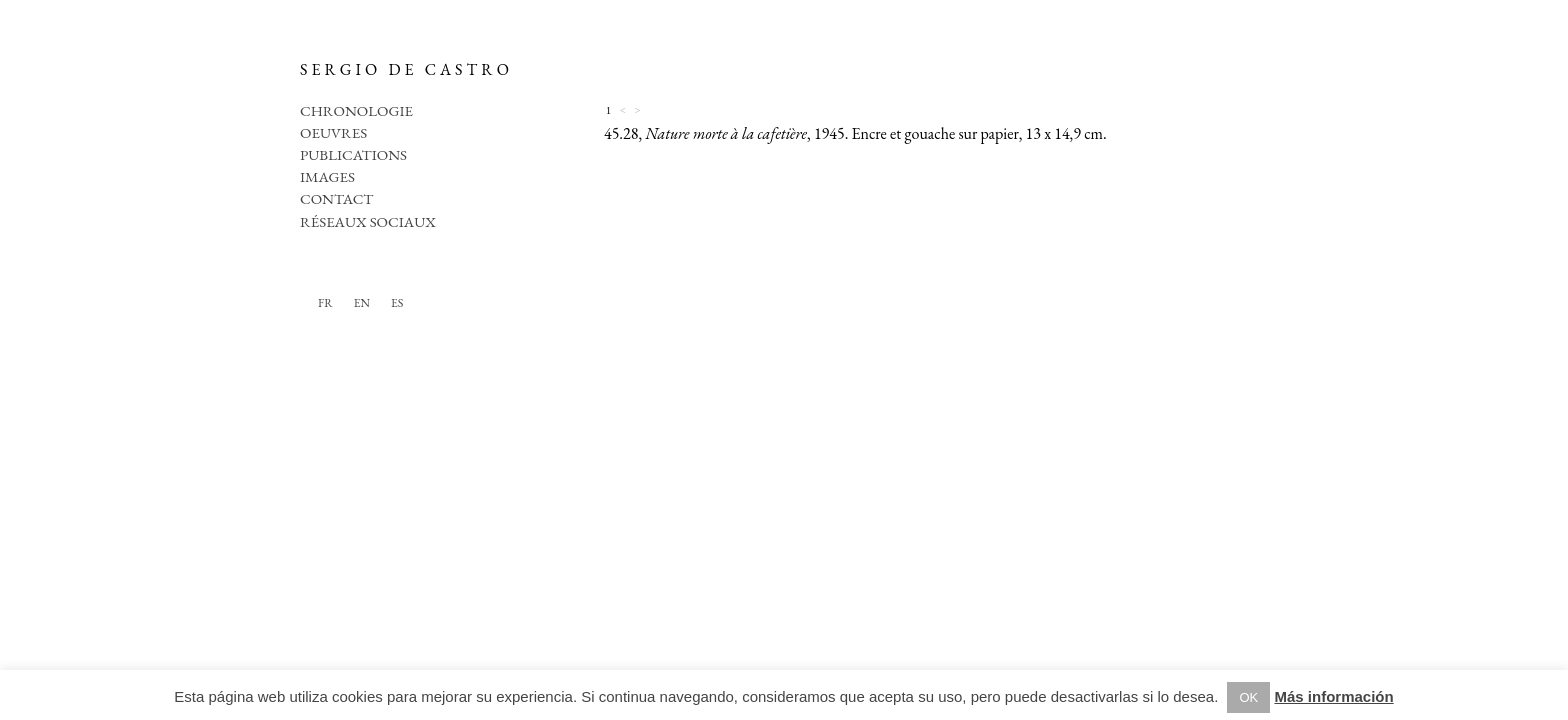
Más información (1333, 696)
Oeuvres (333, 132)
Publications (353, 154)
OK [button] (1248, 697)
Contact (336, 198)
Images (327, 176)
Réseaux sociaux (368, 221)
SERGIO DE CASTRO (406, 69)
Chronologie (356, 110)
